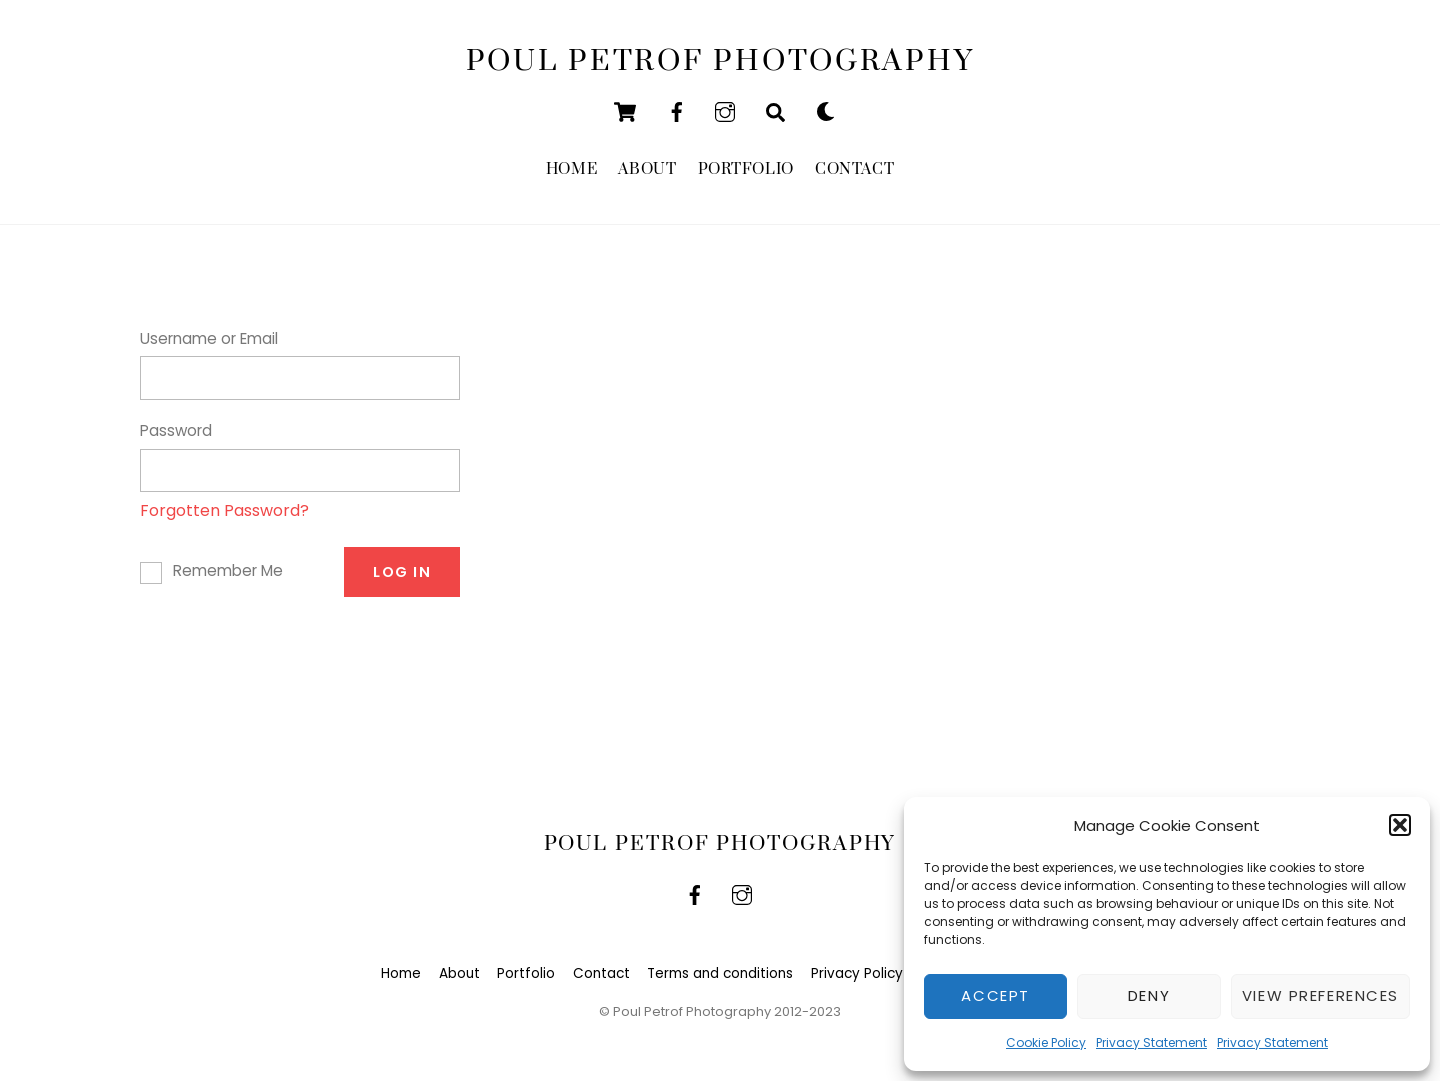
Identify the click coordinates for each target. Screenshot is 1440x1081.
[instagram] (725, 110)
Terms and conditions (720, 973)
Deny (1149, 995)
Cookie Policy (1046, 1042)
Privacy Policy (857, 973)
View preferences (1320, 995)
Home (571, 169)
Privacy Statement (1151, 1042)
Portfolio (746, 169)
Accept (995, 995)
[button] (1400, 825)
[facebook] (677, 110)
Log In (402, 572)
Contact (854, 169)
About (647, 169)
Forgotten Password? (224, 510)
